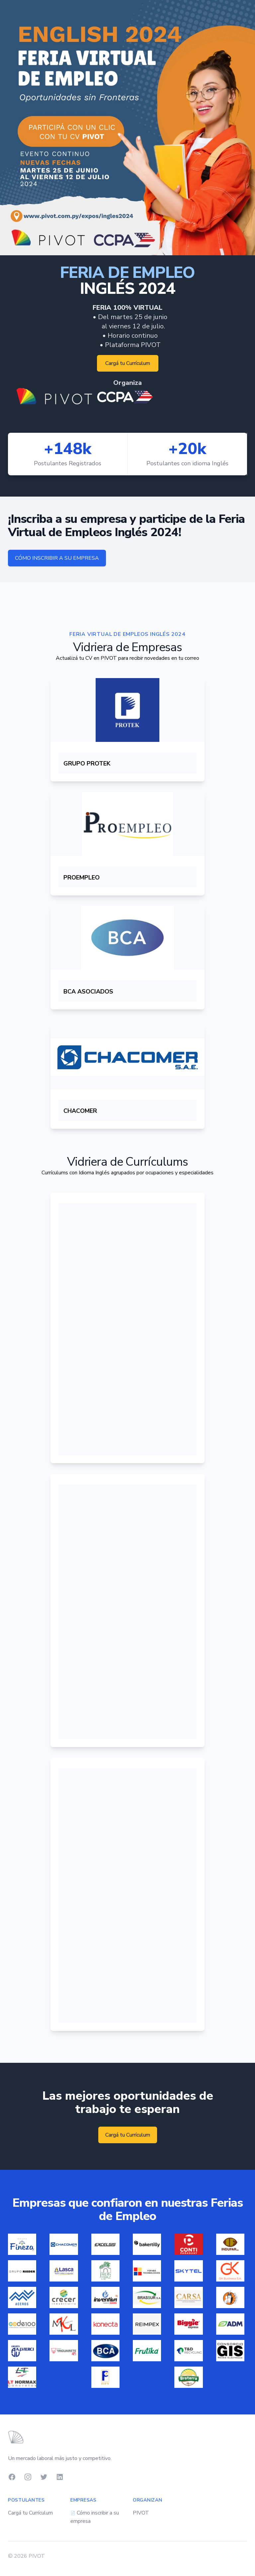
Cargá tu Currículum (127, 363)
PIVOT (141, 2513)
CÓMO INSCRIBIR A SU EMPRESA (57, 558)
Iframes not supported (127, 1330)
